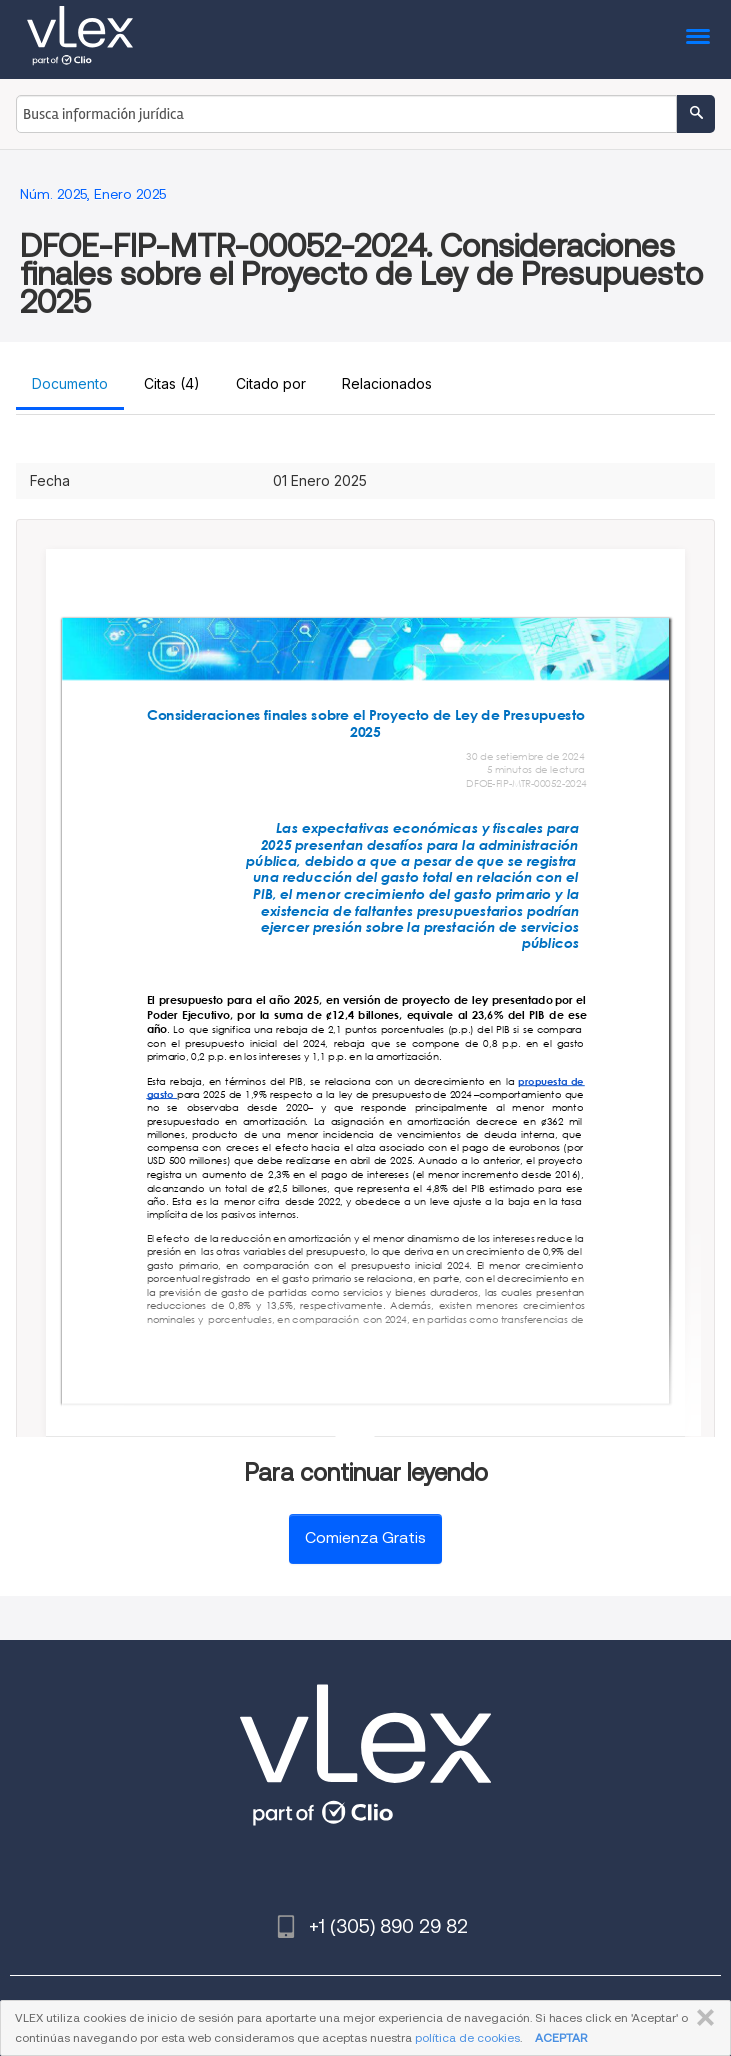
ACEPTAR (561, 2037)
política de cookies (467, 2037)
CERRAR (701, 2018)
